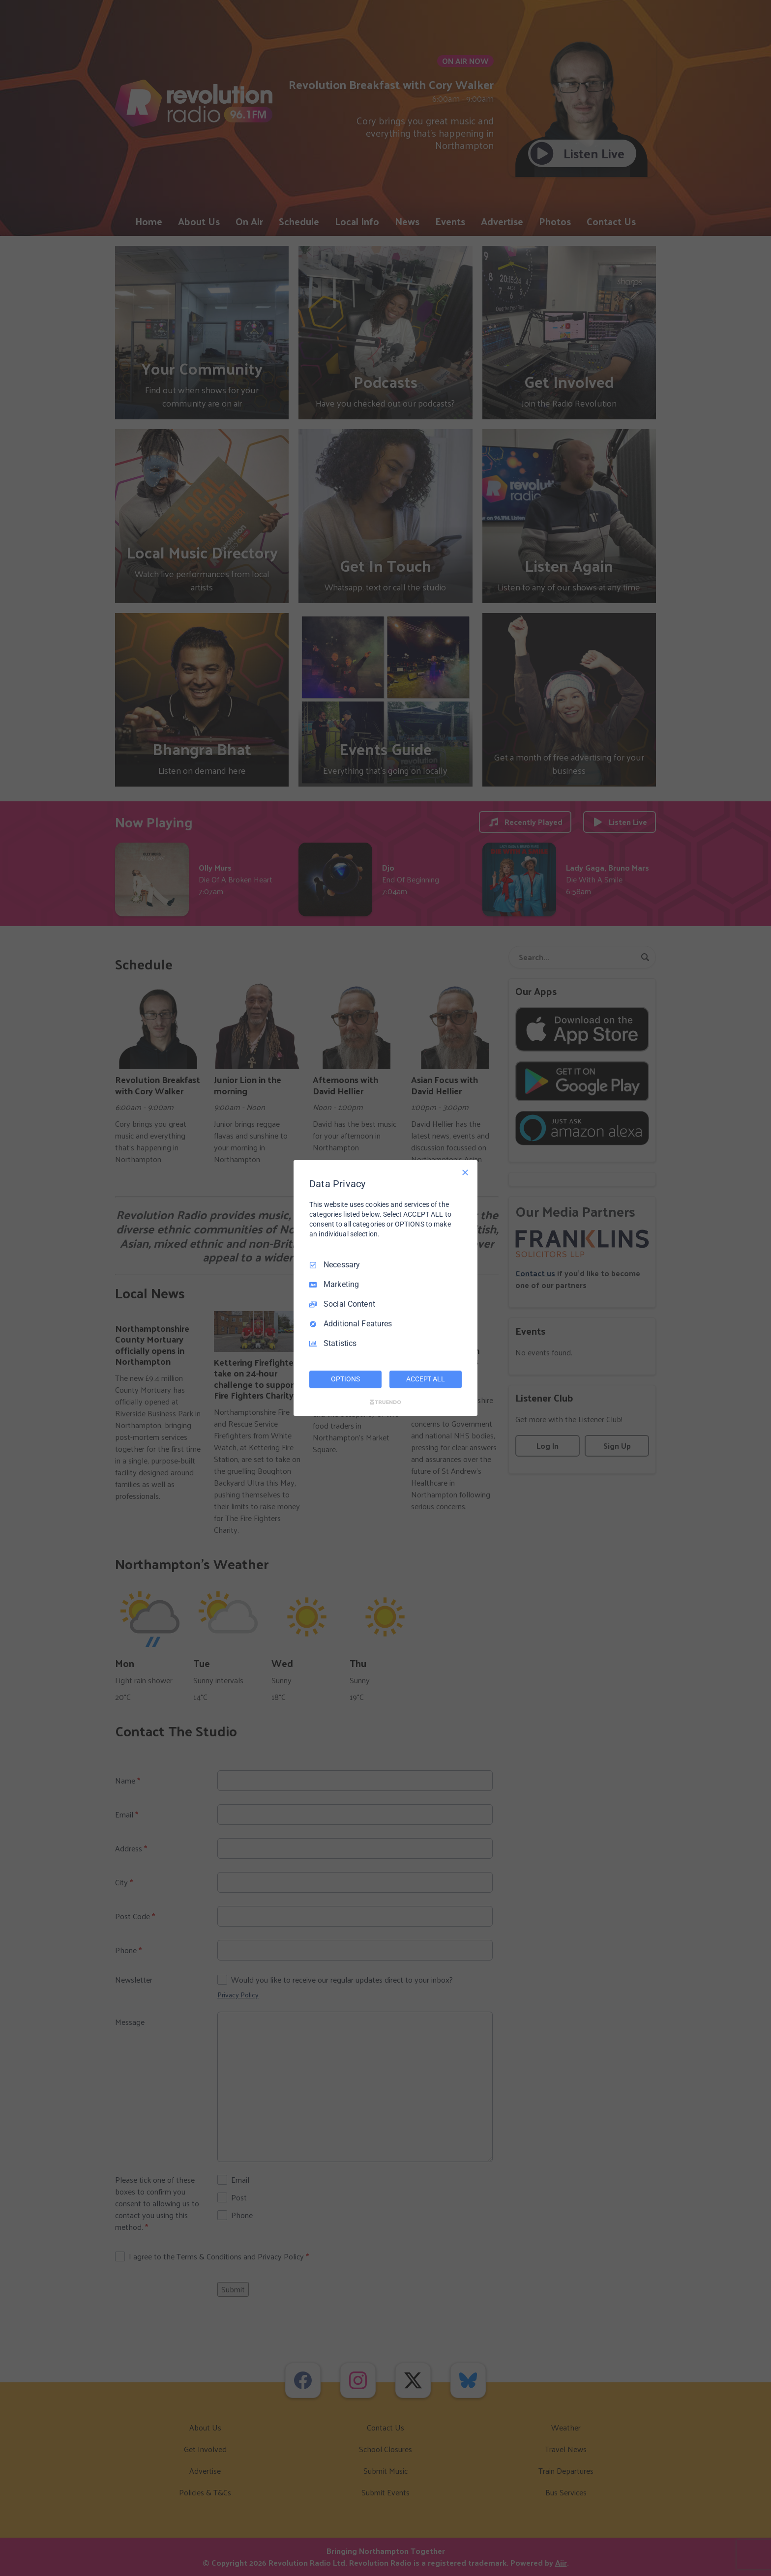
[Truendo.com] (385, 1402)
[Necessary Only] (465, 1172)
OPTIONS (345, 1379)
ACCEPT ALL (425, 1379)
